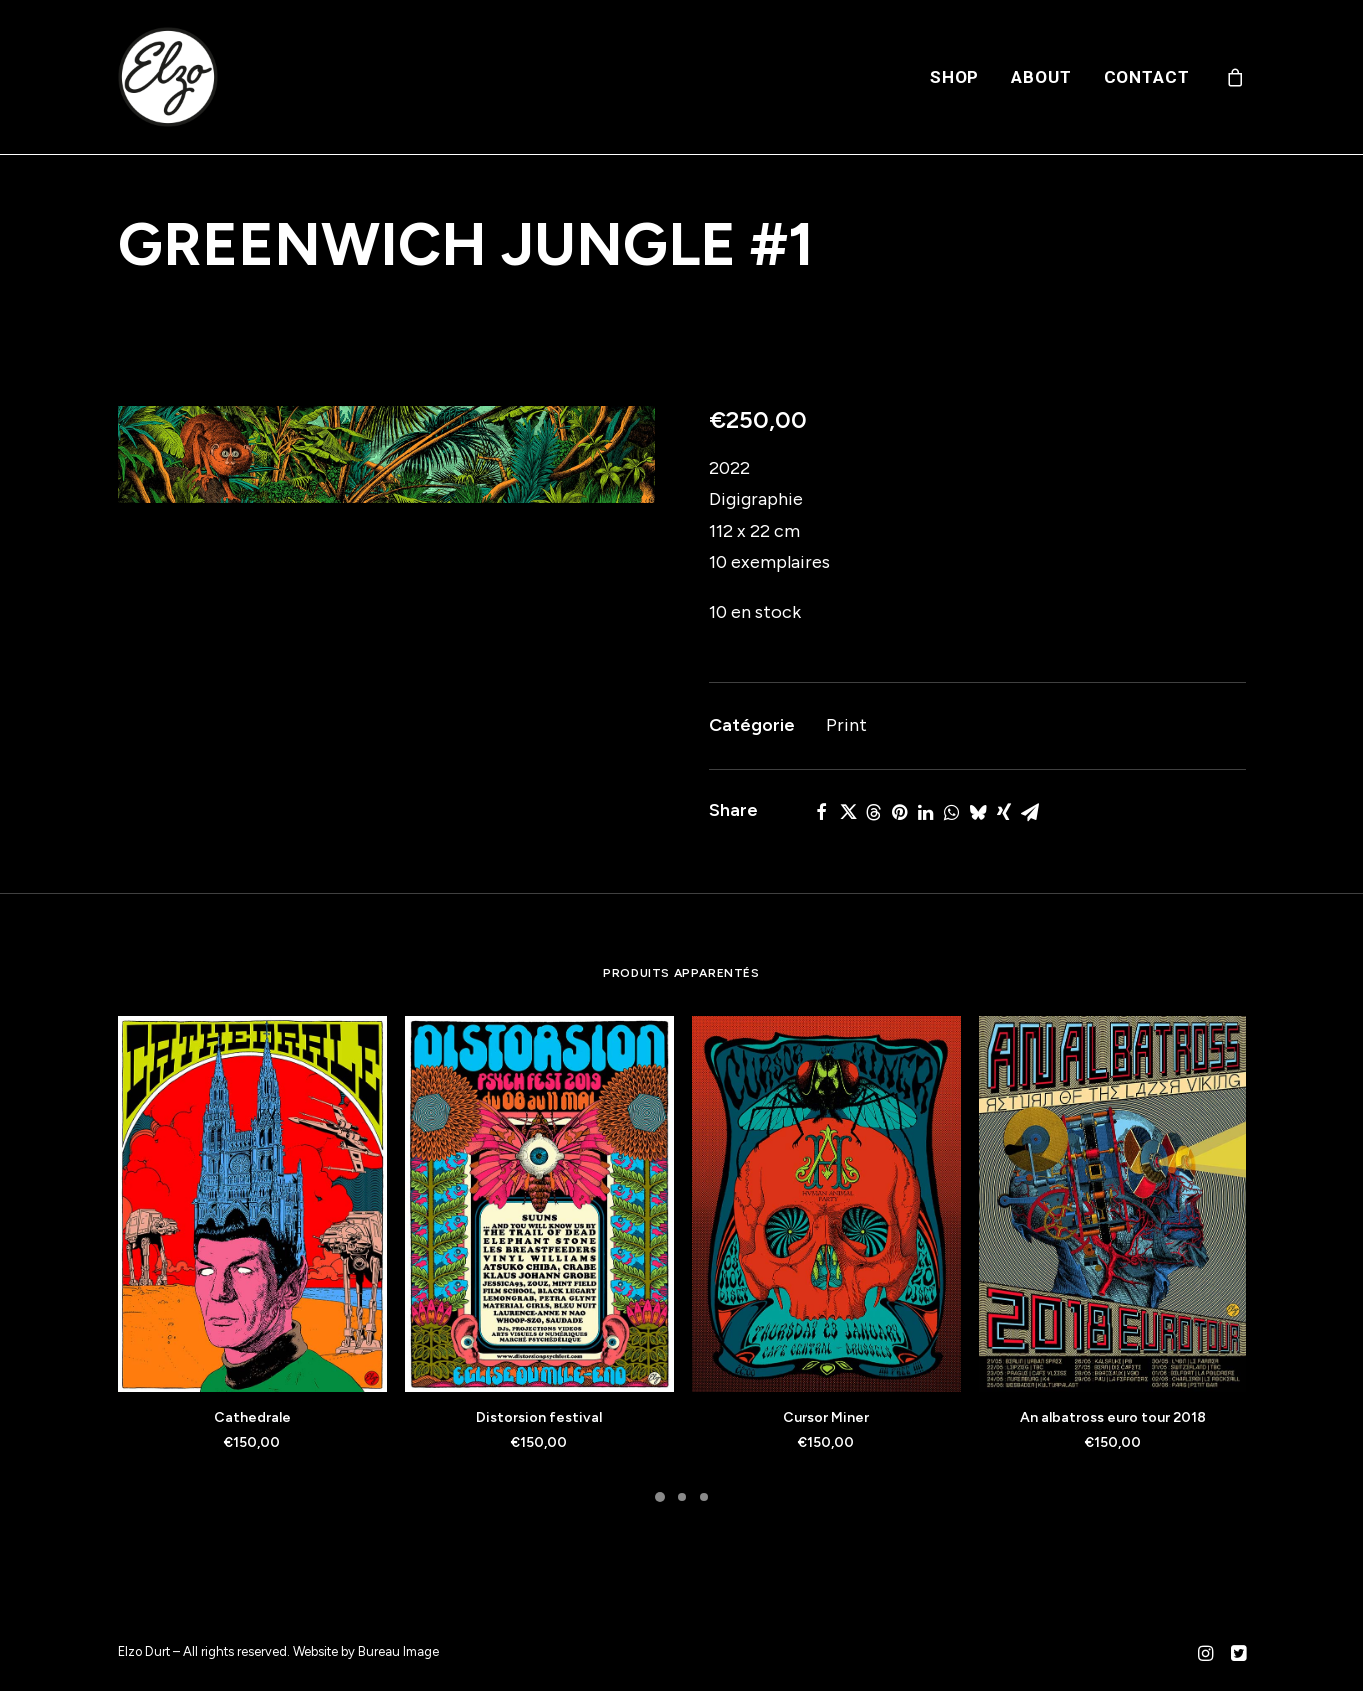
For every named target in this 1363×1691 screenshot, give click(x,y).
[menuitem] (954, 77)
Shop (954, 77)
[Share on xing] (1004, 812)
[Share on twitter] (848, 812)
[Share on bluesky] (978, 812)
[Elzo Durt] (168, 77)
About (1041, 77)
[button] (386, 454)
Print (846, 725)
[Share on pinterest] (900, 812)
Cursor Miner (826, 1417)
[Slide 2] (682, 1497)
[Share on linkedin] (926, 812)
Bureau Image (398, 1651)
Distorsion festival (539, 1417)
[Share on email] (1030, 812)
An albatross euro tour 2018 (1113, 1417)
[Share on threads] (874, 812)
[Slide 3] (704, 1497)
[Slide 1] (660, 1497)
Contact (1147, 77)
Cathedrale (252, 1417)
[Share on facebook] (822, 812)
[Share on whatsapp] (952, 812)
